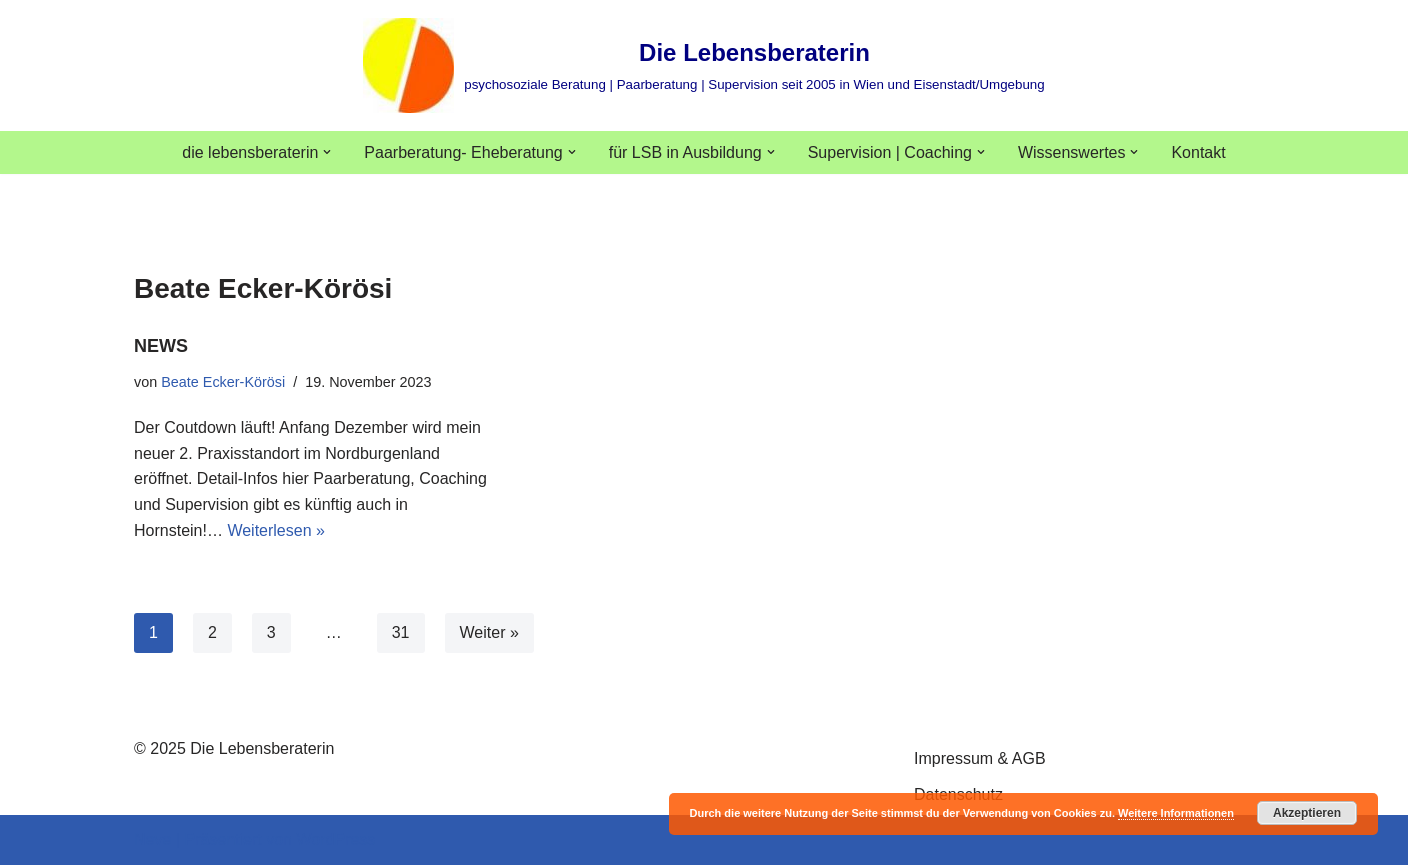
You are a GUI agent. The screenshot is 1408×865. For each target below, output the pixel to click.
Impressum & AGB (980, 758)
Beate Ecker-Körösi (223, 382)
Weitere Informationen (1176, 813)
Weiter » (489, 632)
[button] (327, 152)
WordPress (335, 839)
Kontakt (1199, 152)
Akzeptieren (1307, 813)
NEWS (161, 346)
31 (401, 632)
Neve (152, 839)
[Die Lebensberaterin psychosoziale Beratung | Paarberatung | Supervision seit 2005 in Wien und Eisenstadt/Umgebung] (703, 65)
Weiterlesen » (276, 530)
